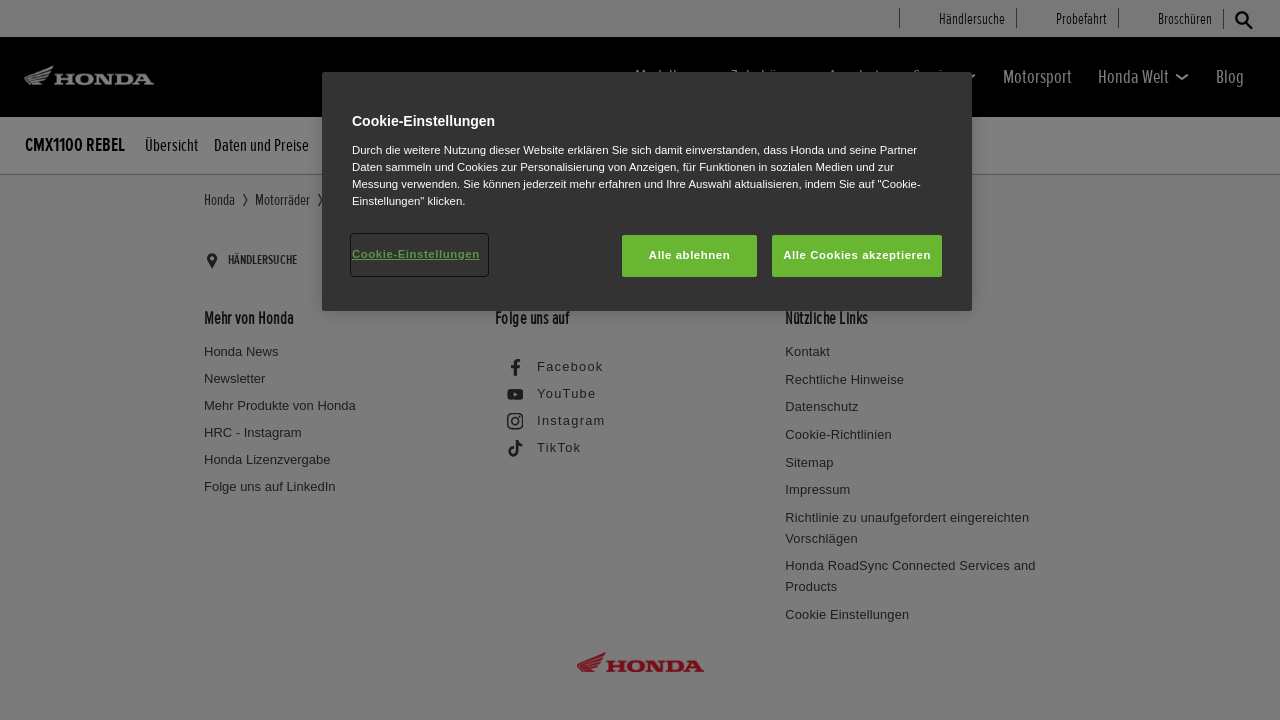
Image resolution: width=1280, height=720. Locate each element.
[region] (647, 191)
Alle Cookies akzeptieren (857, 255)
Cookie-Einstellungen (416, 254)
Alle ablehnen (689, 255)
